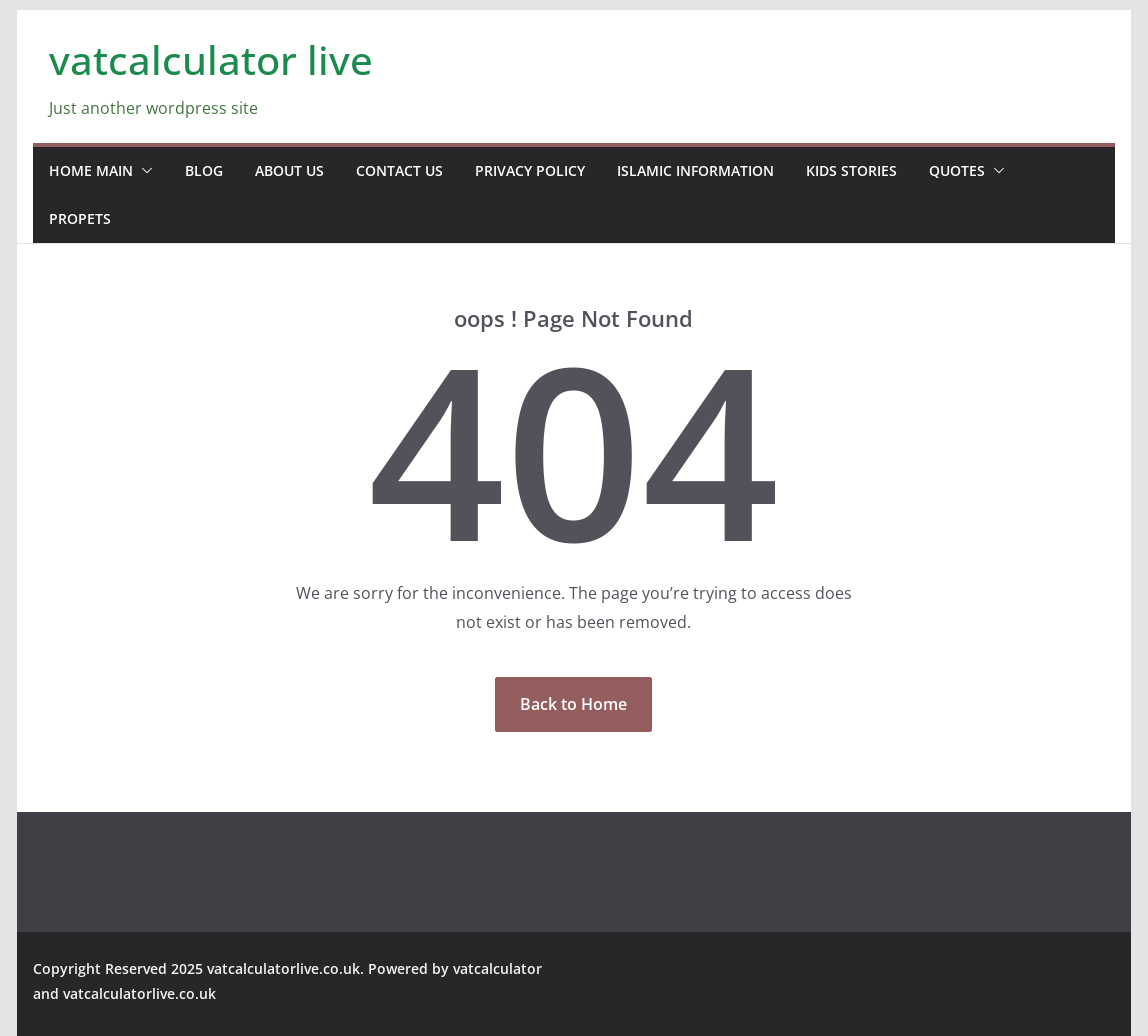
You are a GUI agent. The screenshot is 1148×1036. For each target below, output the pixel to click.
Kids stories (851, 170)
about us (289, 170)
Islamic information (695, 170)
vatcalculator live (211, 59)
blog (204, 170)
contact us (399, 170)
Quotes (957, 170)
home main (91, 170)
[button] (143, 171)
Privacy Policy (530, 170)
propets (80, 218)
